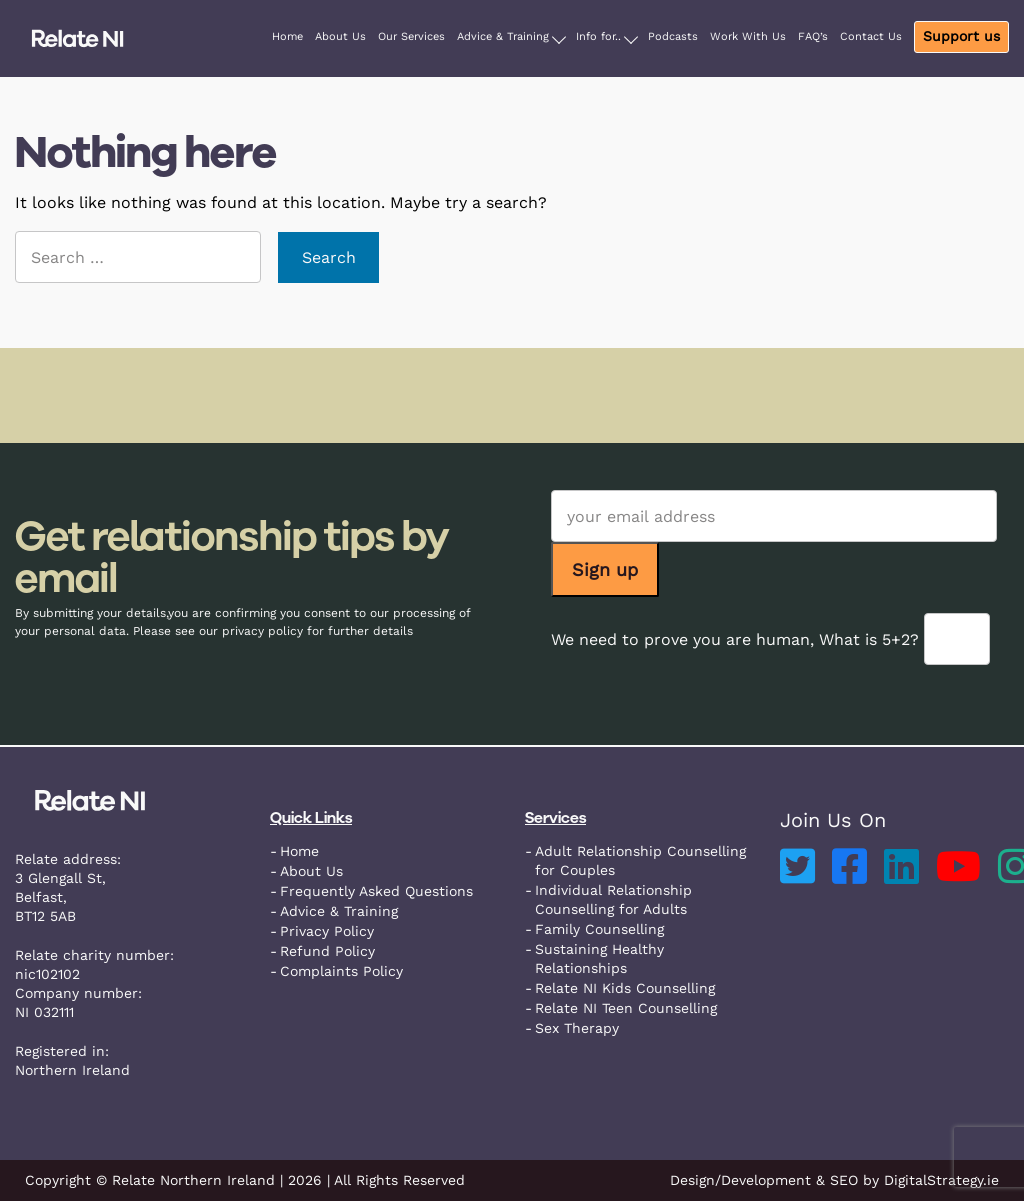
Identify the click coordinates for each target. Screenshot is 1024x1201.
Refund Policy (327, 951)
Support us (961, 36)
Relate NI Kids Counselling (625, 988)
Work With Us (748, 36)
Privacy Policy (327, 931)
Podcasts (673, 36)
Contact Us (871, 36)
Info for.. (598, 36)
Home (287, 36)
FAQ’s (813, 36)
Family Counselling (599, 929)
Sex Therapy (577, 1028)
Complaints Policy (341, 971)
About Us (340, 36)
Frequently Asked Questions (376, 891)
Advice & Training (503, 36)
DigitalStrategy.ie (941, 1180)
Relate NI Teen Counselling (626, 1008)
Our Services (411, 36)
